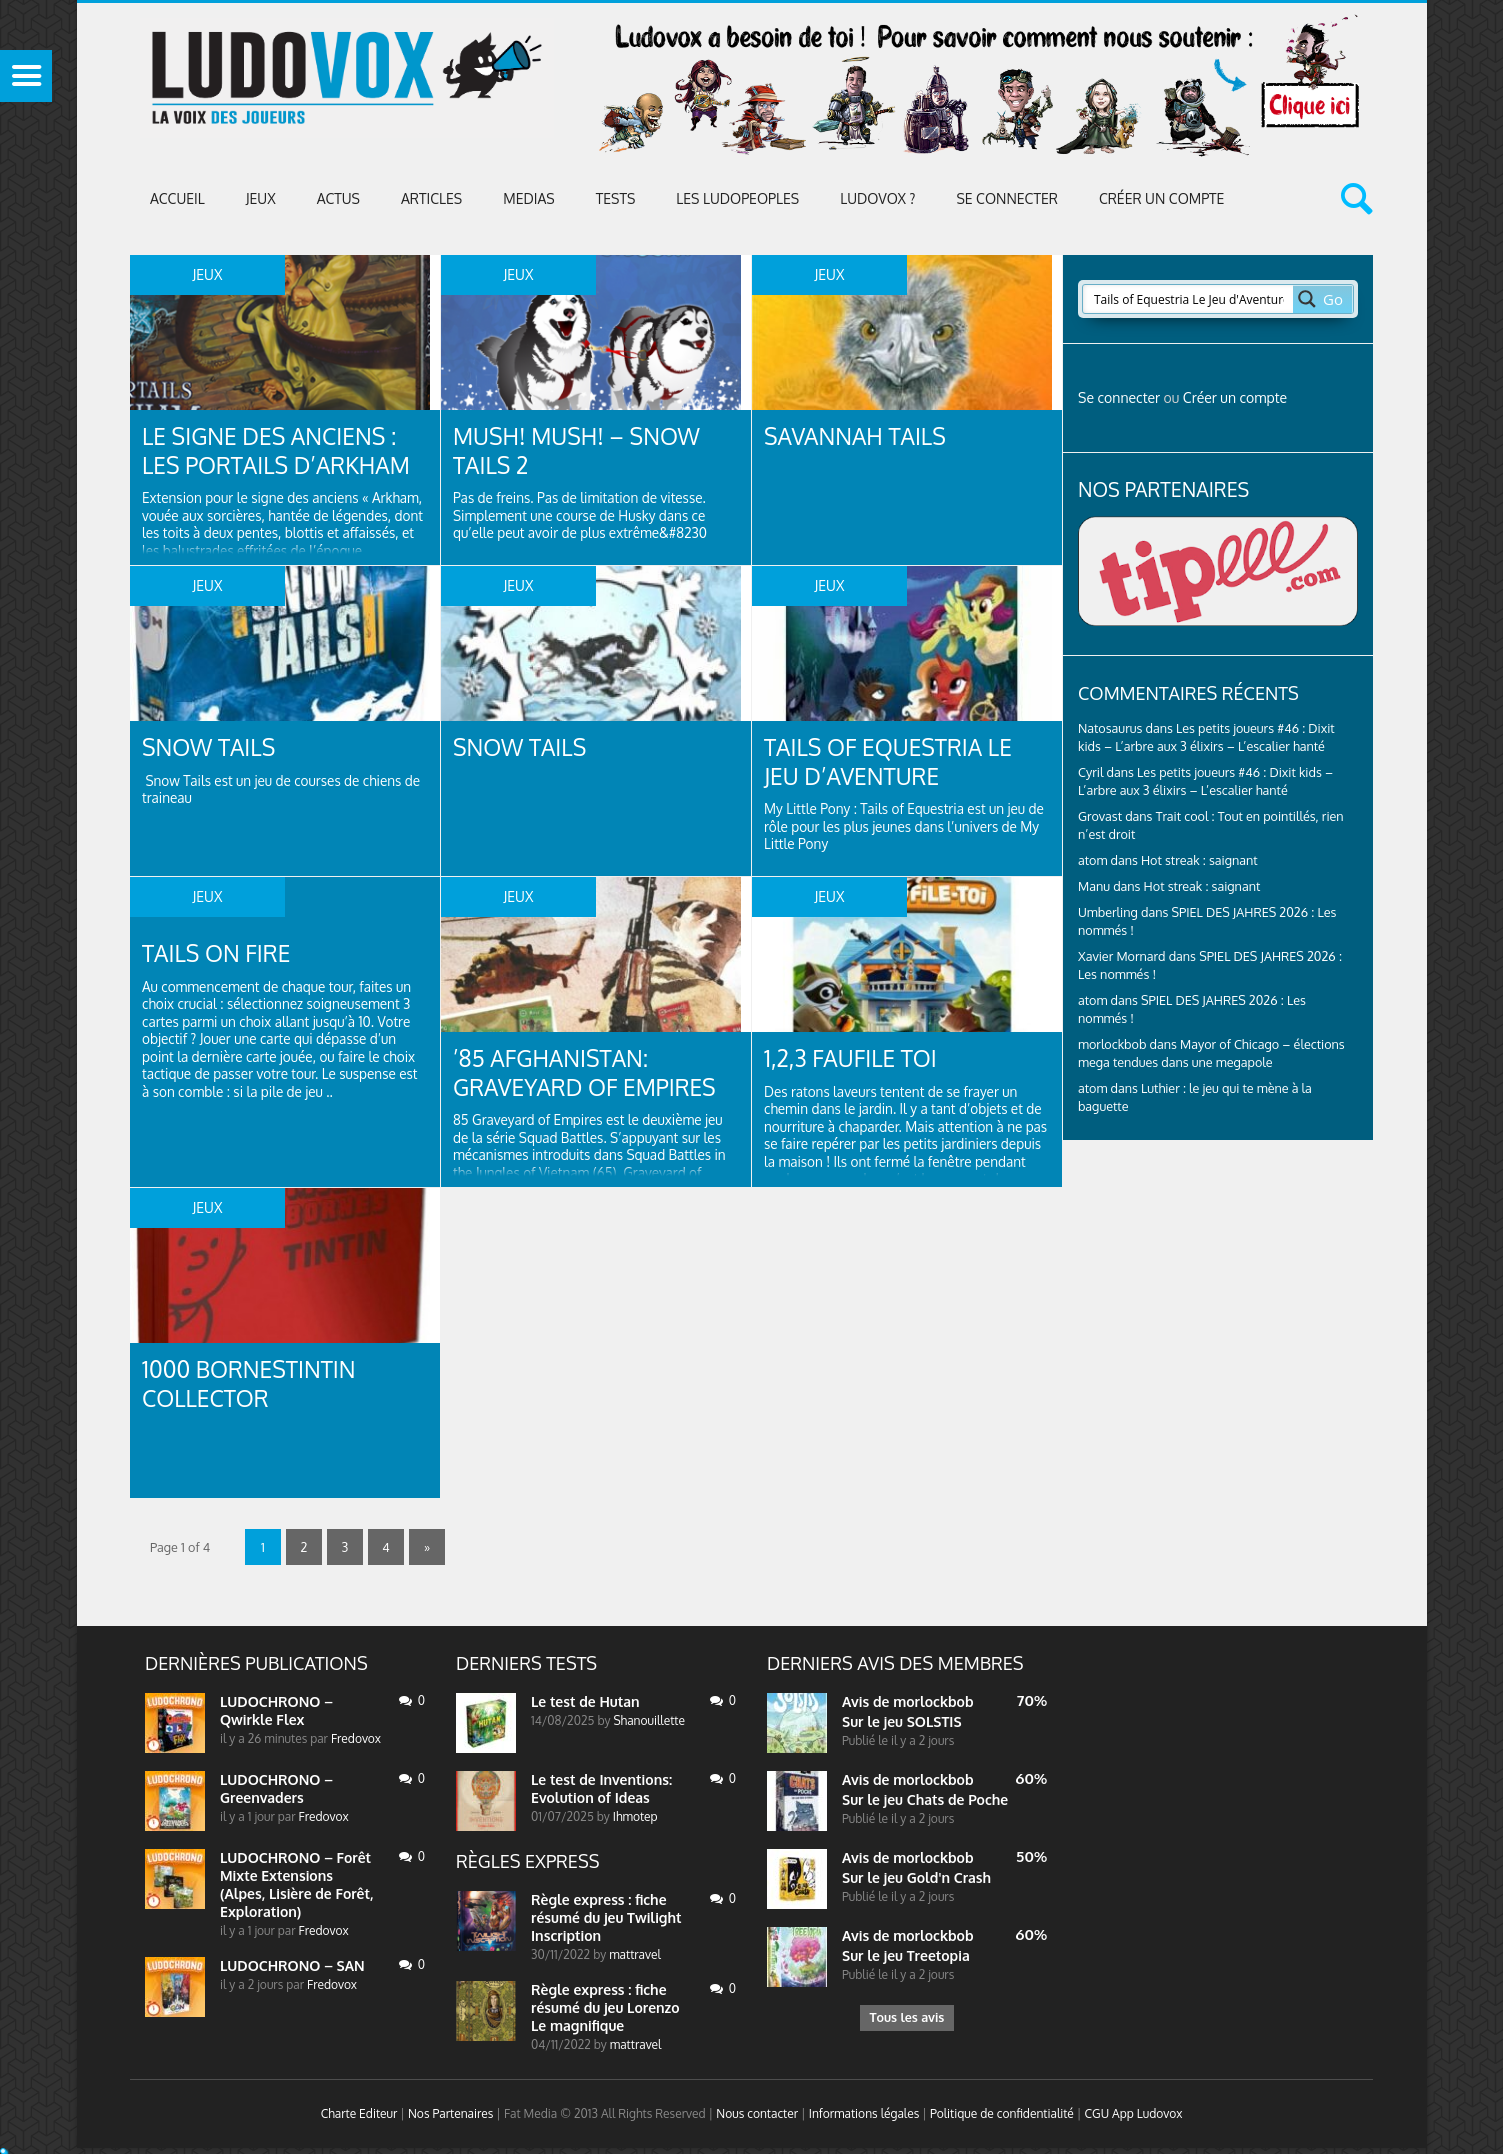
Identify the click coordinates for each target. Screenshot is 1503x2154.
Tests (616, 198)
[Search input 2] (1189, 299)
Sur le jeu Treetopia (906, 1955)
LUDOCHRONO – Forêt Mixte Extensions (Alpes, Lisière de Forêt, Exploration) (297, 1884)
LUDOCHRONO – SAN (292, 1965)
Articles (431, 198)
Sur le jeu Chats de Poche (925, 1799)
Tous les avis (906, 2019)
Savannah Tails (860, 436)
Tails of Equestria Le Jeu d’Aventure (895, 762)
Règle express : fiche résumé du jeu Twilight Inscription (606, 1917)
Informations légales (864, 2113)
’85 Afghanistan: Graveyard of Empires (592, 1073)
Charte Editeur (359, 2113)
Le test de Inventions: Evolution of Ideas (601, 1788)
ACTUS (338, 198)
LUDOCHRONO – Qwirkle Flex (276, 1710)
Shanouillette (648, 1720)
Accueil (177, 198)
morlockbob (933, 1701)
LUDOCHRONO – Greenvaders (276, 1788)
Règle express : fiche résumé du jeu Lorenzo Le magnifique (605, 2007)
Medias (528, 198)
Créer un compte (1162, 198)
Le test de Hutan (585, 1701)
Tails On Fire (220, 953)
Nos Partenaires (450, 2113)
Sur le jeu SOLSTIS (902, 1721)
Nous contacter (757, 2113)
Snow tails (212, 747)
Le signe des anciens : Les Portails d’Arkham (284, 451)
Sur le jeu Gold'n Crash (916, 1877)
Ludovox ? (877, 198)
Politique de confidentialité (1002, 2113)
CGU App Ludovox (1134, 2113)
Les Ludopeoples (737, 198)
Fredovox (356, 1738)
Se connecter (1006, 198)
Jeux (261, 198)
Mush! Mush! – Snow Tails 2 (584, 451)
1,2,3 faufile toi (855, 1058)
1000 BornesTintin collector (255, 1384)
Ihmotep (635, 1816)
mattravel (635, 1954)
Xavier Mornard (1122, 956)
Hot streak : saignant (1199, 860)
